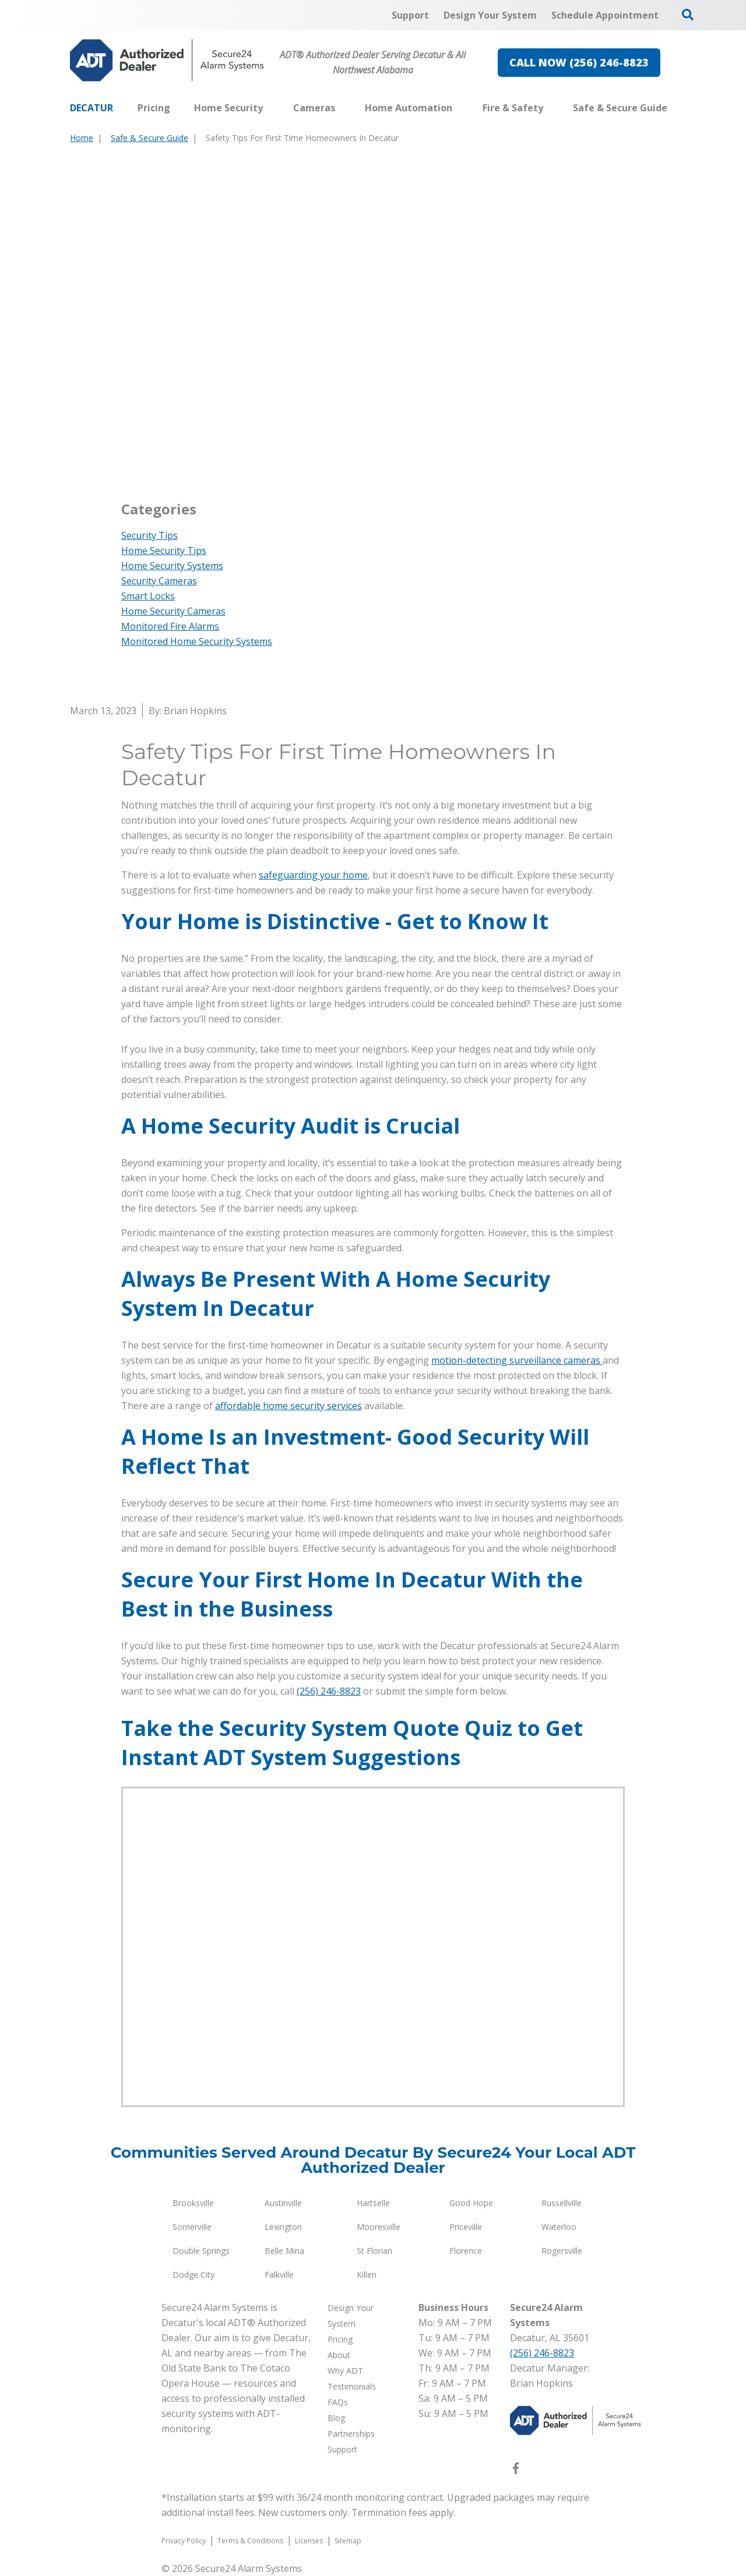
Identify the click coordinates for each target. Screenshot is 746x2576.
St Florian (374, 2250)
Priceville (465, 2226)
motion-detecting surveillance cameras (517, 1360)
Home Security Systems (172, 565)
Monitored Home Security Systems (196, 641)
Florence (465, 2250)
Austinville (283, 2202)
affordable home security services (288, 1405)
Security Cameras (159, 580)
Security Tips (149, 535)
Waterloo (558, 2226)
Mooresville (378, 2226)
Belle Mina (284, 2250)
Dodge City (193, 2274)
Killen (366, 2274)
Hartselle (373, 2202)
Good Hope (471, 2202)
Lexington (283, 2226)
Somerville (192, 2226)
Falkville (279, 2274)
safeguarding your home (313, 875)
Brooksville (193, 2202)
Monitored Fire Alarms (170, 626)
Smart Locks (148, 596)
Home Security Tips (163, 550)
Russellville (561, 2202)
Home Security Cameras (173, 611)
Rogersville (561, 2250)
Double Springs (201, 2250)
